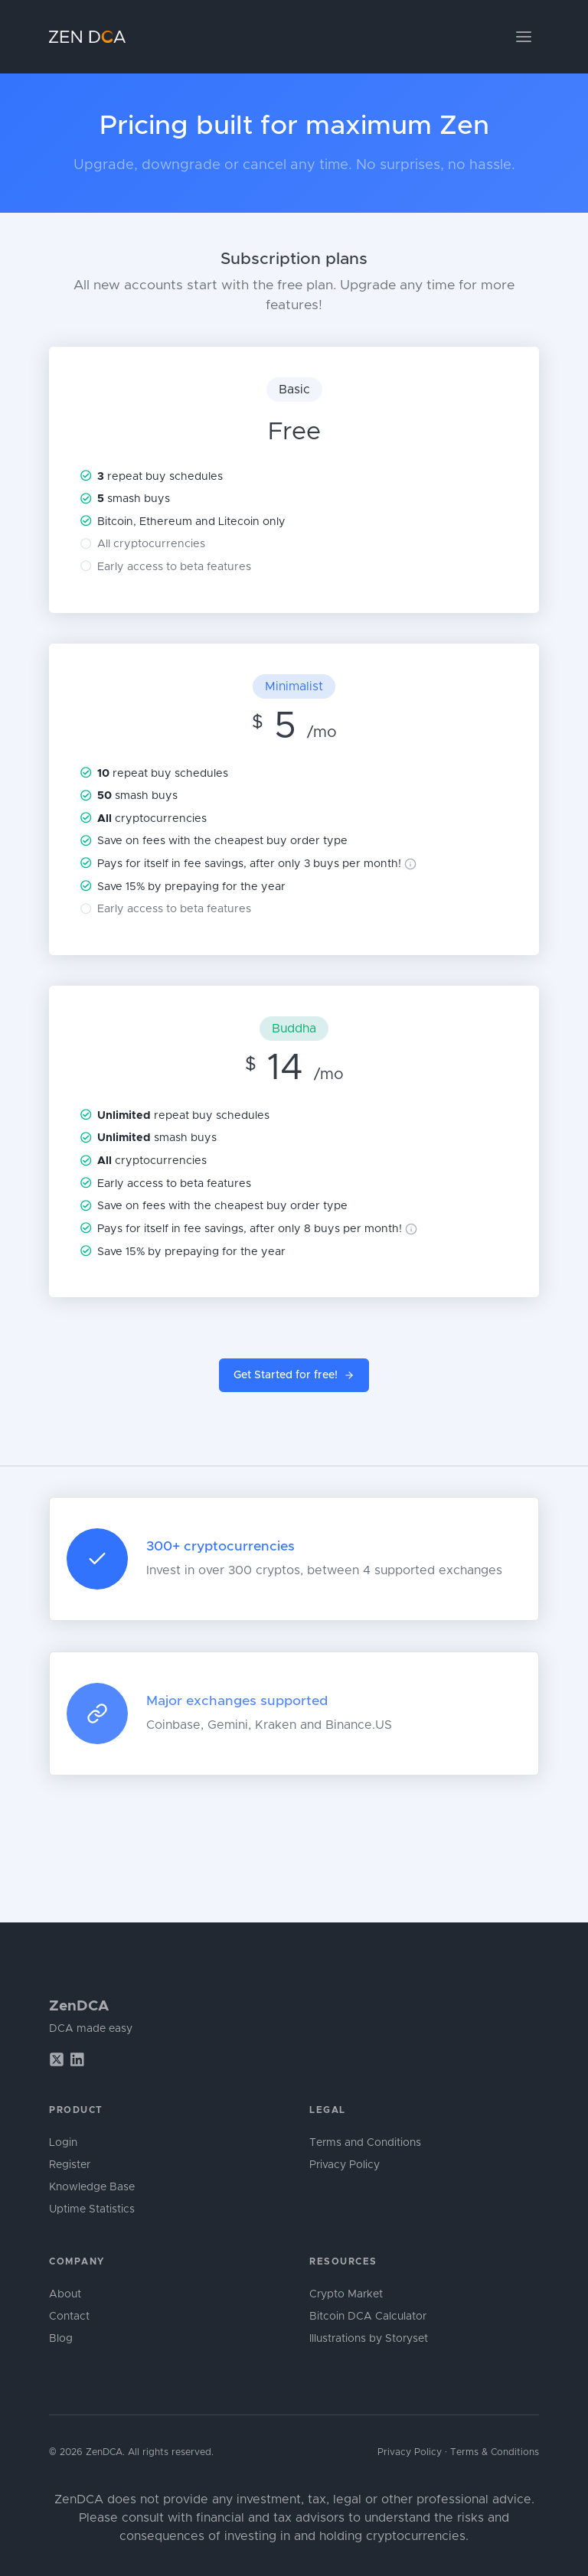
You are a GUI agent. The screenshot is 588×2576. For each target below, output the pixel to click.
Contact (69, 2316)
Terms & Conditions (494, 2452)
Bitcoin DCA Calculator (367, 2316)
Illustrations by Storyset (368, 2338)
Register (69, 2165)
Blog (61, 2338)
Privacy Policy (344, 2165)
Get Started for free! (294, 1375)
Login (63, 2142)
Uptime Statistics (92, 2209)
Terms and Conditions (365, 2142)
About (65, 2294)
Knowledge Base (92, 2187)
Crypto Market (346, 2294)
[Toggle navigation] (523, 36)
